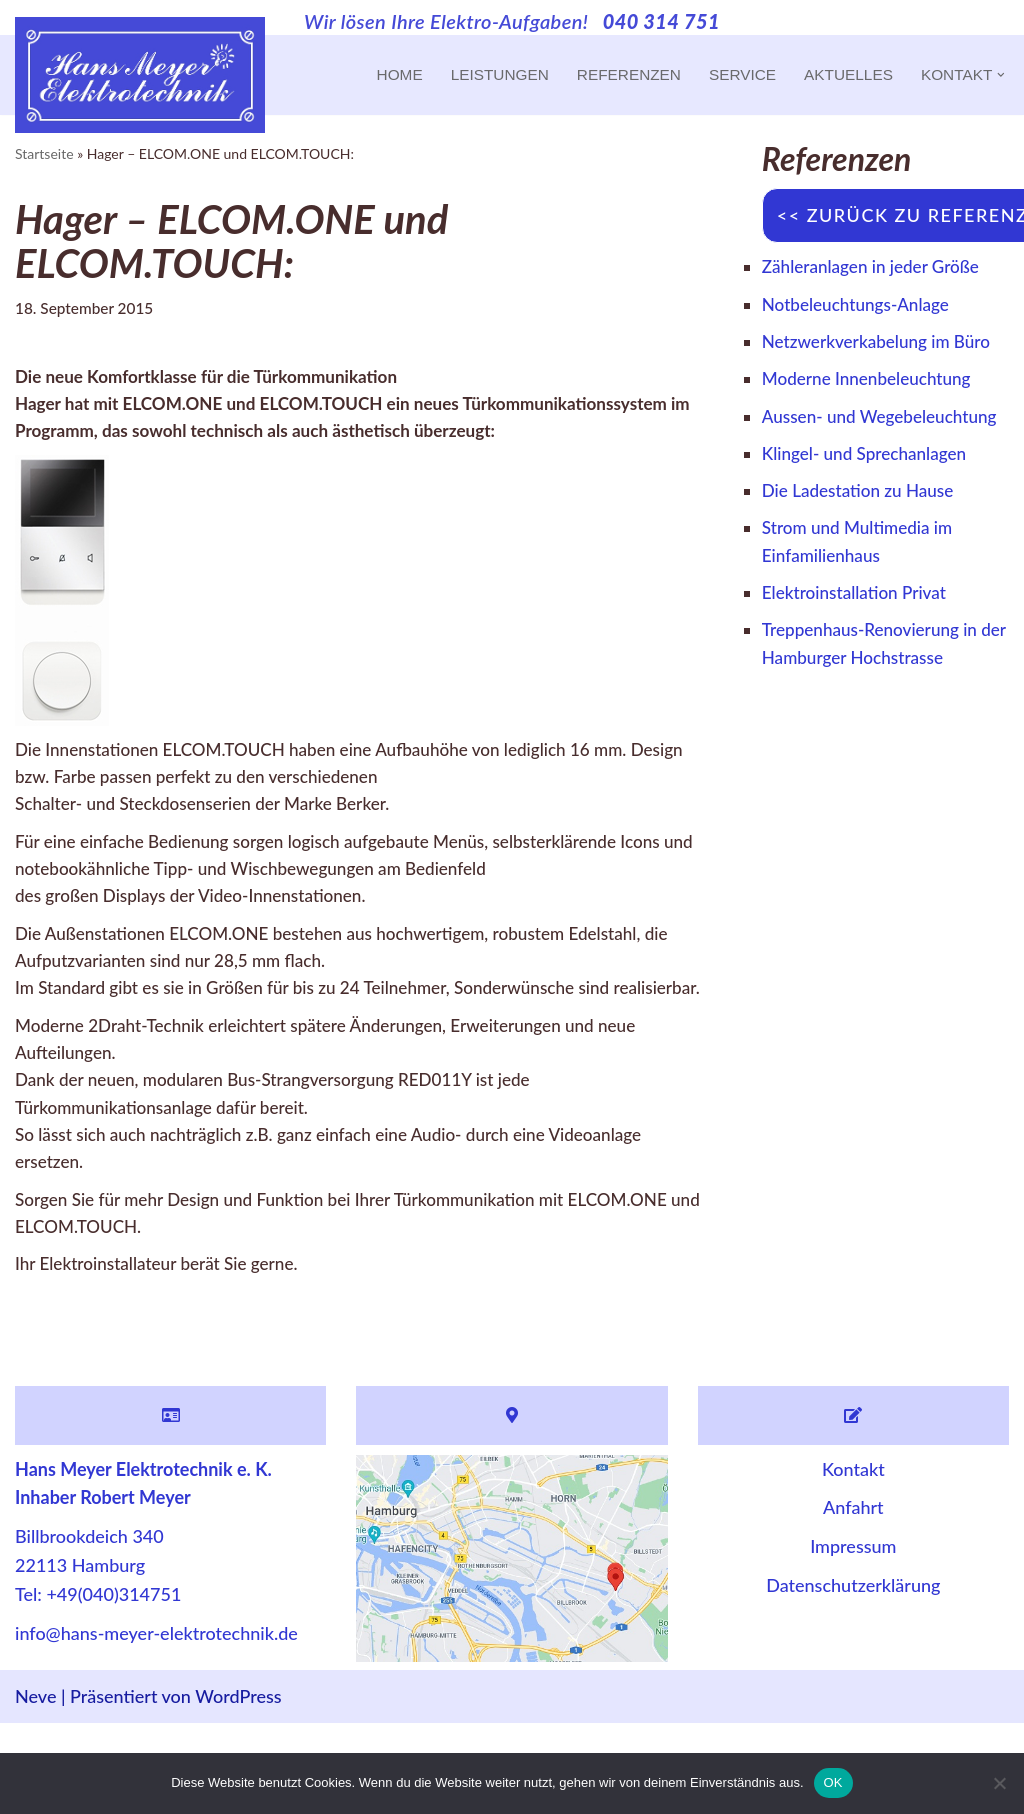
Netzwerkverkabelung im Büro (882, 345)
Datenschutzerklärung (853, 1676)
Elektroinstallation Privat (859, 635)
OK (833, 1782)
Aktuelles (842, 75)
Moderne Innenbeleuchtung (872, 384)
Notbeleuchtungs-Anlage (860, 306)
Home (375, 75)
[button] (1001, 75)
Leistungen (478, 75)
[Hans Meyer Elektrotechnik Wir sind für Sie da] (140, 75)
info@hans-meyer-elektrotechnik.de (156, 1724)
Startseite (44, 153)
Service (731, 75)
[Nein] (999, 1783)
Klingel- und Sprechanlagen (869, 490)
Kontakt (853, 1560)
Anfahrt (853, 1599)
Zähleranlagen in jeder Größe (876, 267)
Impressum (853, 1638)
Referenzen (614, 75)
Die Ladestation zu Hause (863, 529)
